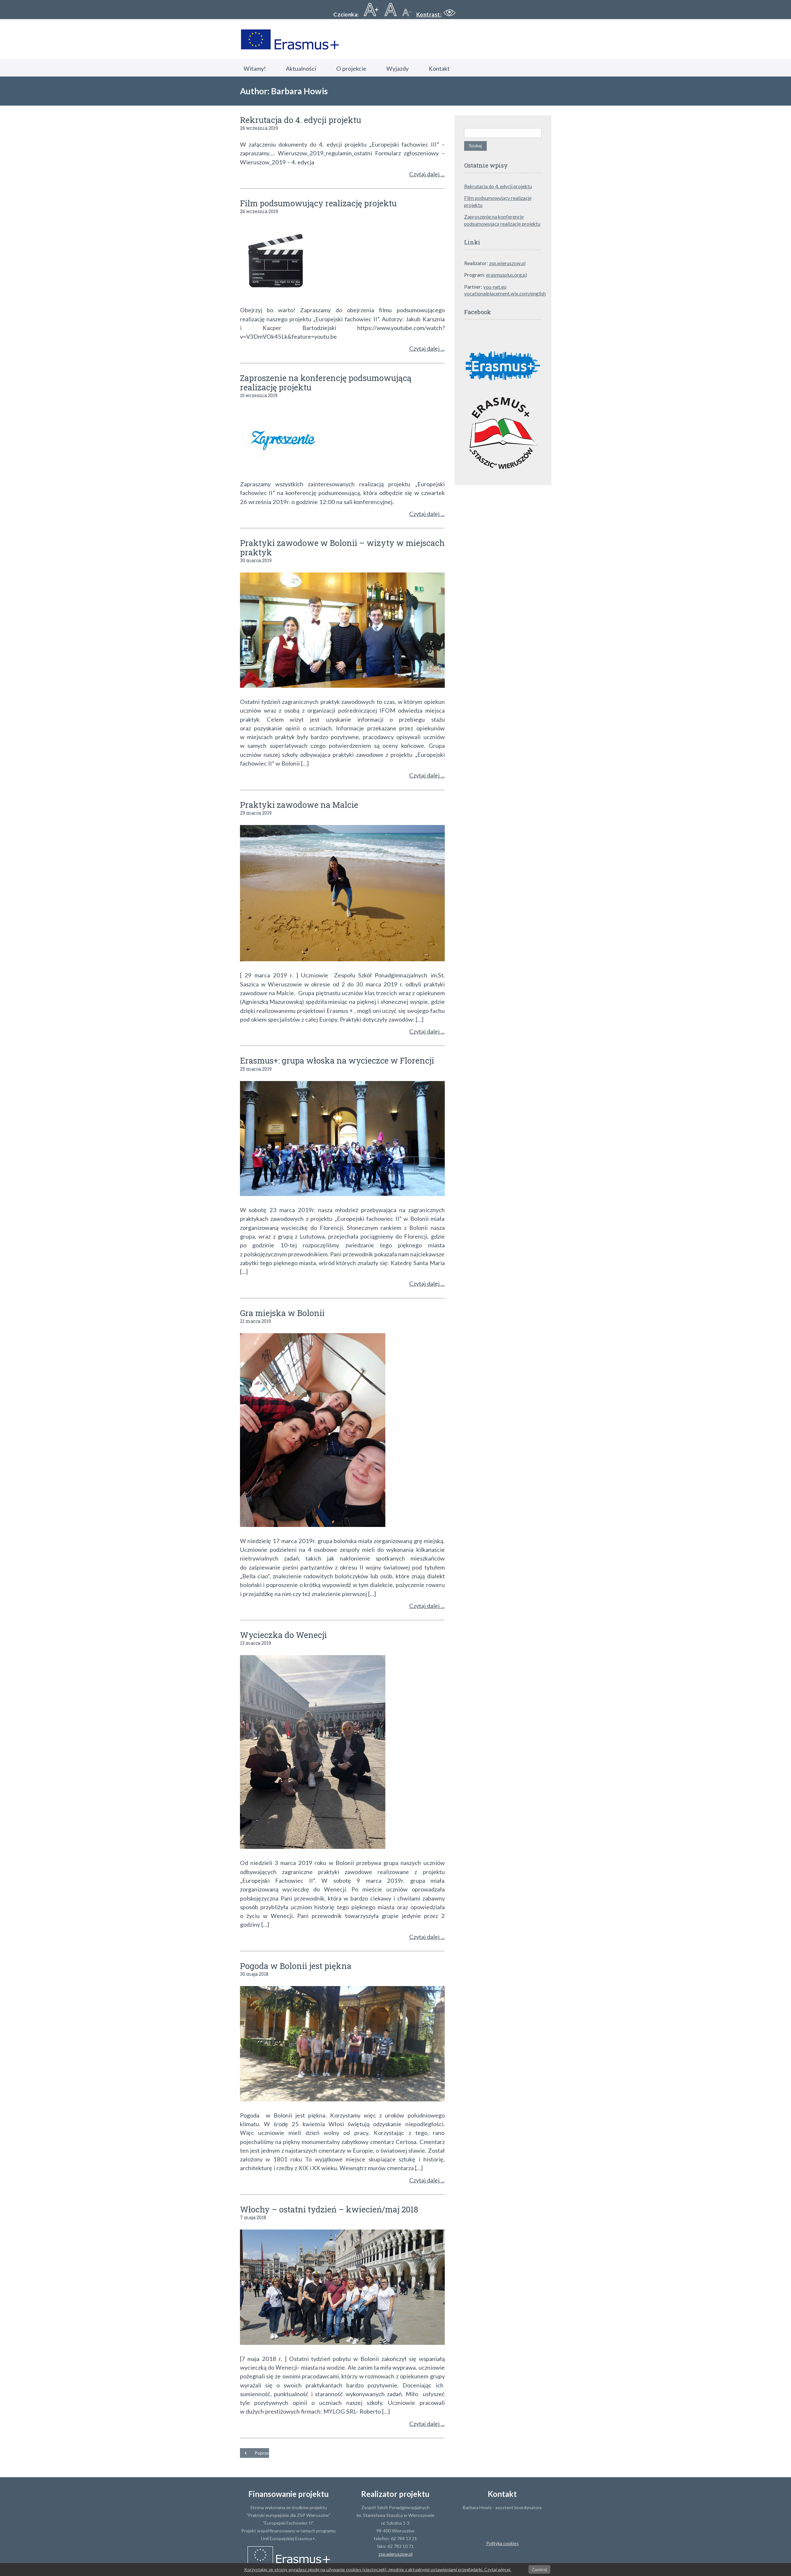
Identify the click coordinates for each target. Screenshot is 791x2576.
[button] (437, 14)
